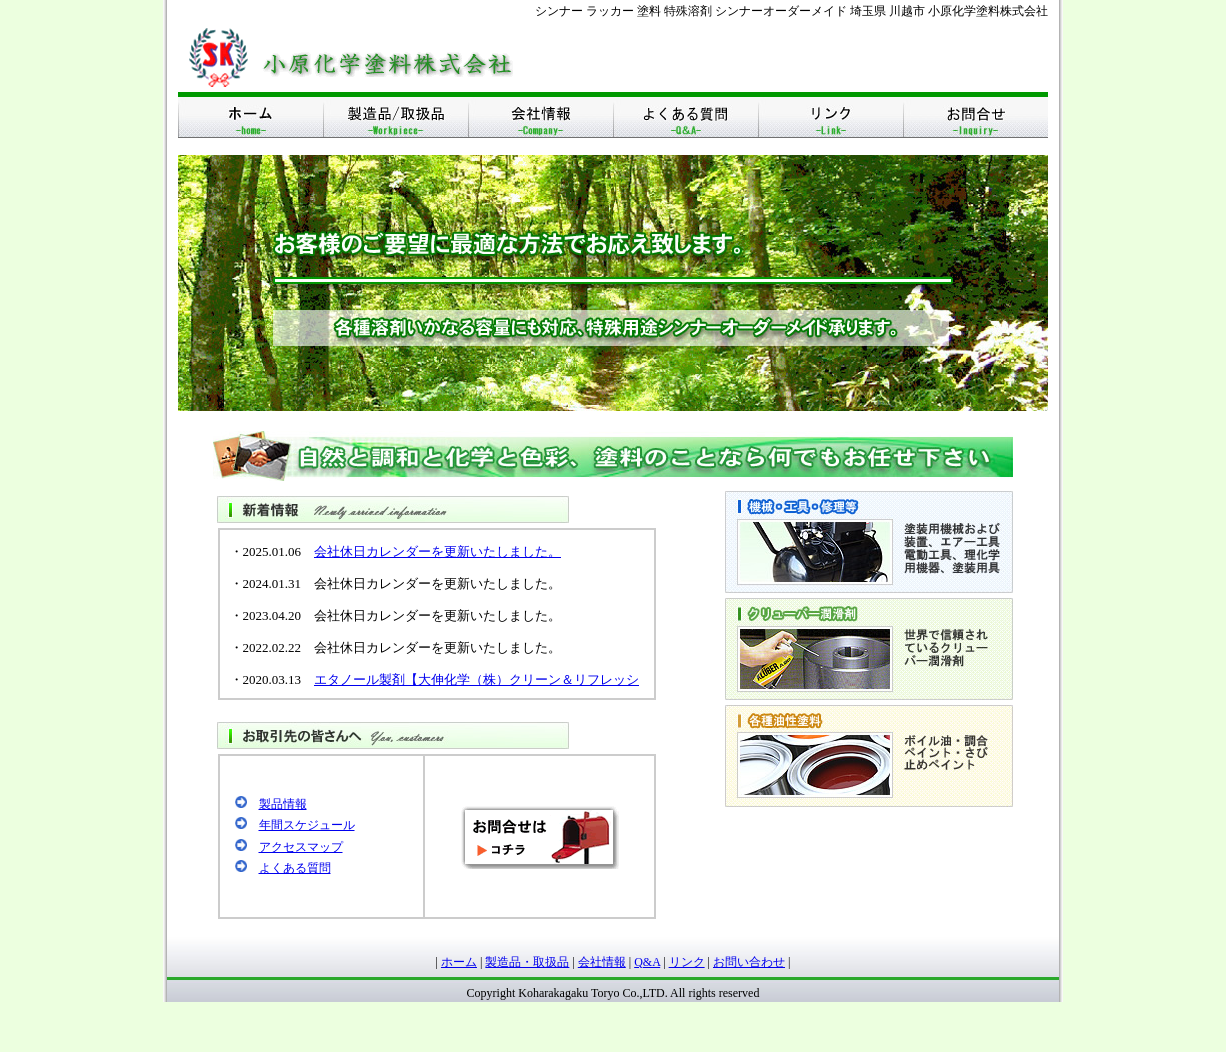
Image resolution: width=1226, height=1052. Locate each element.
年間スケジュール (307, 825)
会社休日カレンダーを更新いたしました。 (437, 551)
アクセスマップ (301, 847)
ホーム (459, 962)
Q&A (647, 962)
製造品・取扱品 (527, 962)
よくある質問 (295, 868)
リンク (687, 962)
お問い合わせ (749, 962)
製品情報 (283, 804)
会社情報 (602, 962)
